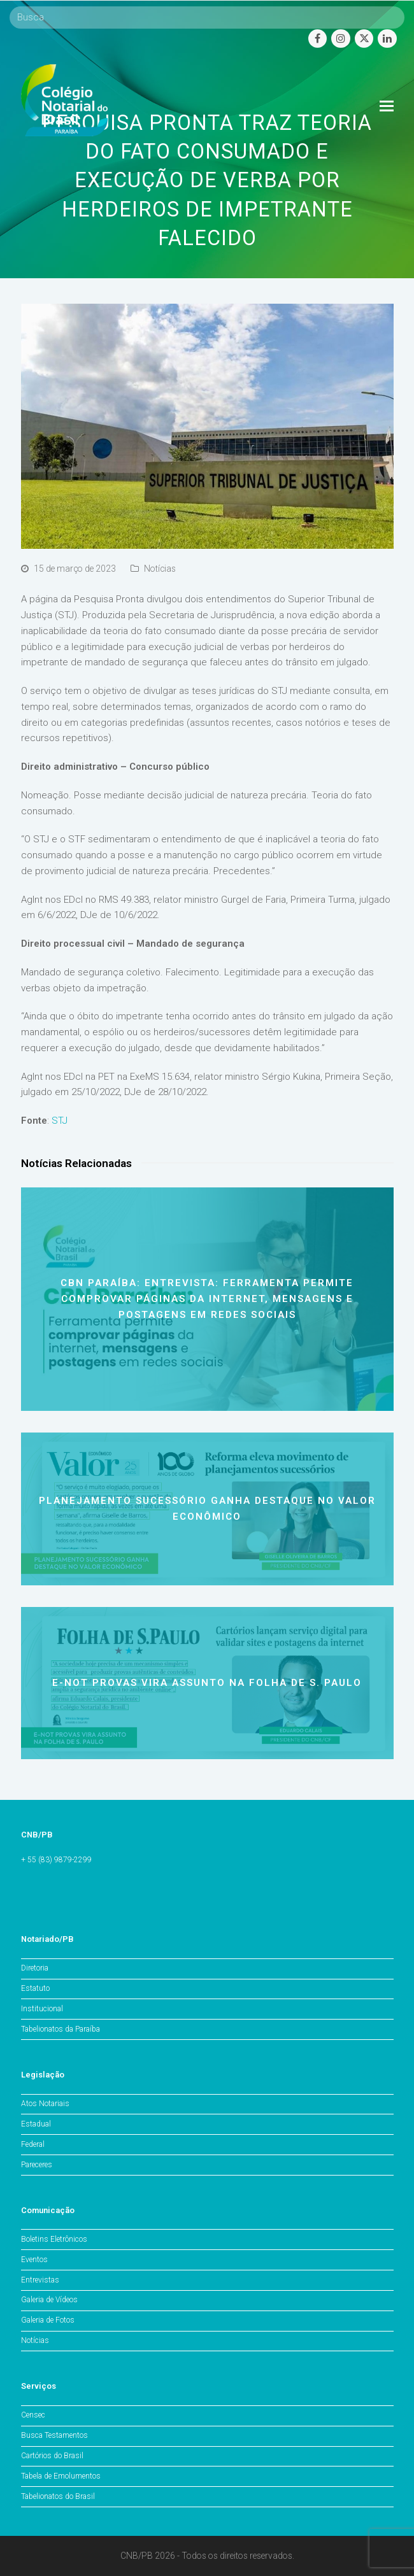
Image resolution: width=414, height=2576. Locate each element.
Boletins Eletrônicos (54, 2239)
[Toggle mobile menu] (387, 106)
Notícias (160, 568)
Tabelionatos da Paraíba (60, 2029)
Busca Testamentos (54, 2435)
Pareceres (36, 2164)
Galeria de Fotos (48, 2320)
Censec (33, 2414)
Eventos (34, 2259)
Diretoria (34, 1968)
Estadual (36, 2124)
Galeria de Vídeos (49, 2299)
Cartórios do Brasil (52, 2455)
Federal (33, 2144)
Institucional (42, 2008)
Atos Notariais (45, 2103)
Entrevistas (40, 2279)
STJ (60, 1120)
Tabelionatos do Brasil (58, 2496)
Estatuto (35, 1988)
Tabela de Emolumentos (61, 2476)
